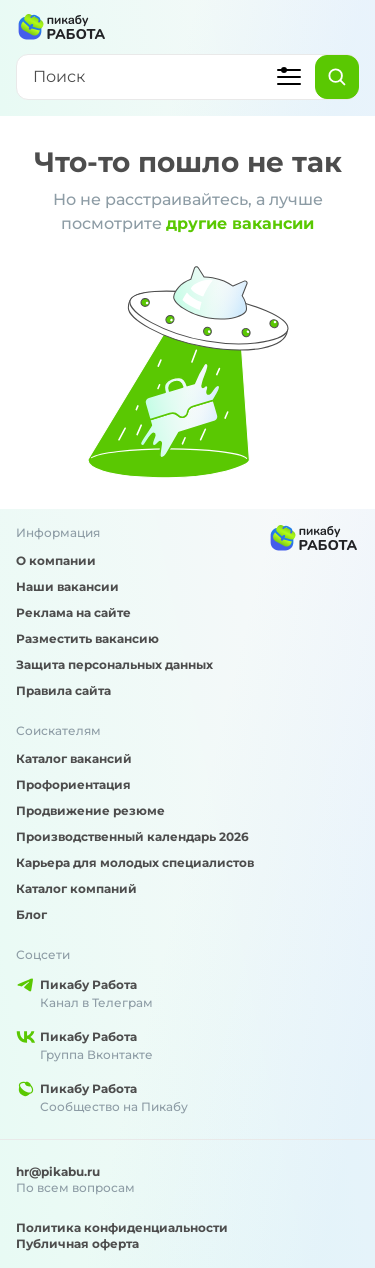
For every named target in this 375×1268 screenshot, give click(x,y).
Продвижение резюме (90, 810)
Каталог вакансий (74, 758)
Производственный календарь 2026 (132, 836)
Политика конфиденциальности (122, 1227)
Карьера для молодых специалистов (135, 862)
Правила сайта (63, 690)
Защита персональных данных (114, 664)
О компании (56, 560)
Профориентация (73, 784)
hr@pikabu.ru (58, 1171)
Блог (31, 914)
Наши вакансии (67, 586)
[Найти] (337, 77)
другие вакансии (240, 223)
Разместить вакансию (87, 638)
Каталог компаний (76, 888)
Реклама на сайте (73, 612)
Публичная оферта (77, 1243)
